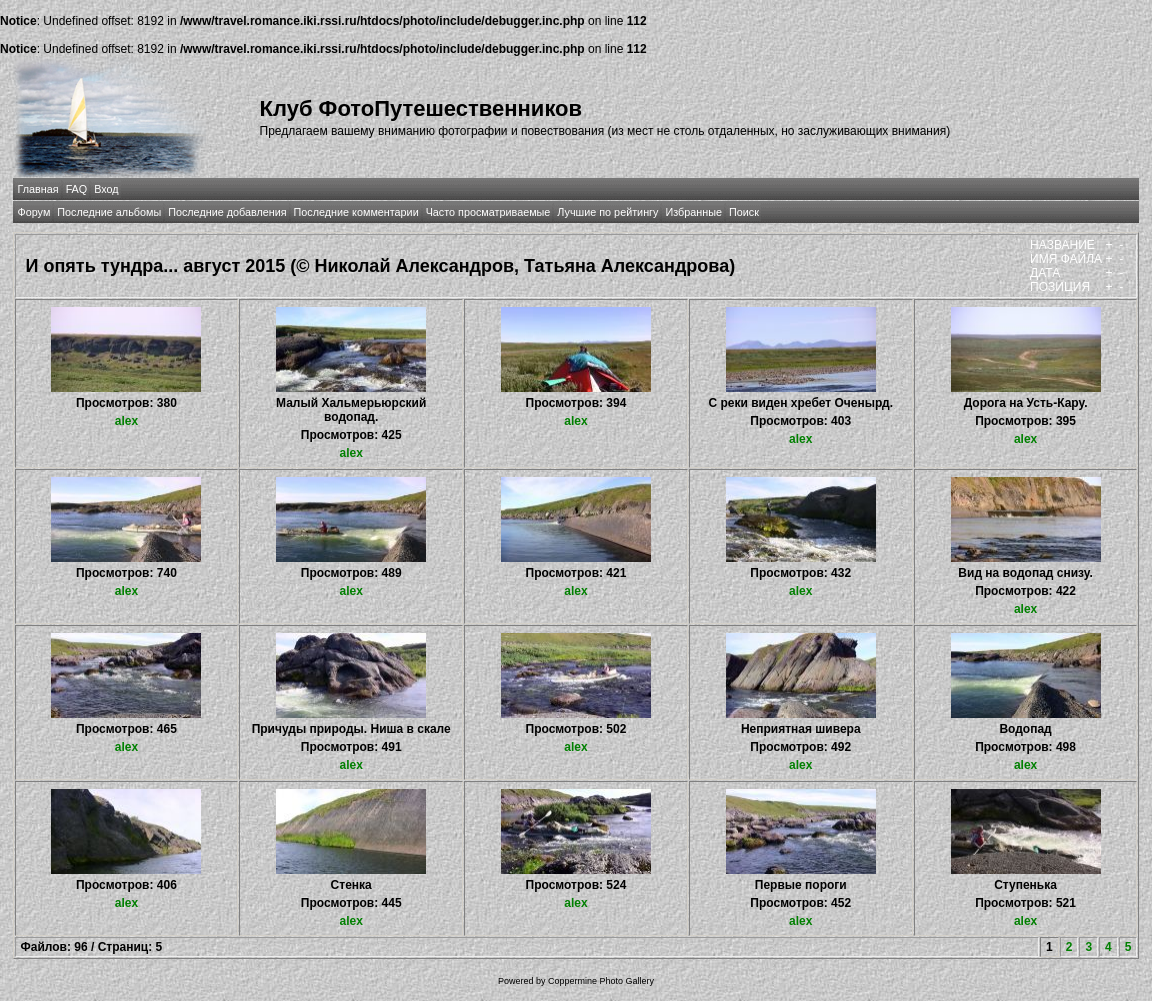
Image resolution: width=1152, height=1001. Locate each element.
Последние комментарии (356, 212)
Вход (106, 189)
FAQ (77, 189)
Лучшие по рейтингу (607, 212)
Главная (38, 189)
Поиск (744, 212)
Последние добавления (227, 212)
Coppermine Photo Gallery (601, 981)
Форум (34, 212)
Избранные (693, 212)
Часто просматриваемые (488, 212)
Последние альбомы (109, 212)
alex (126, 421)
